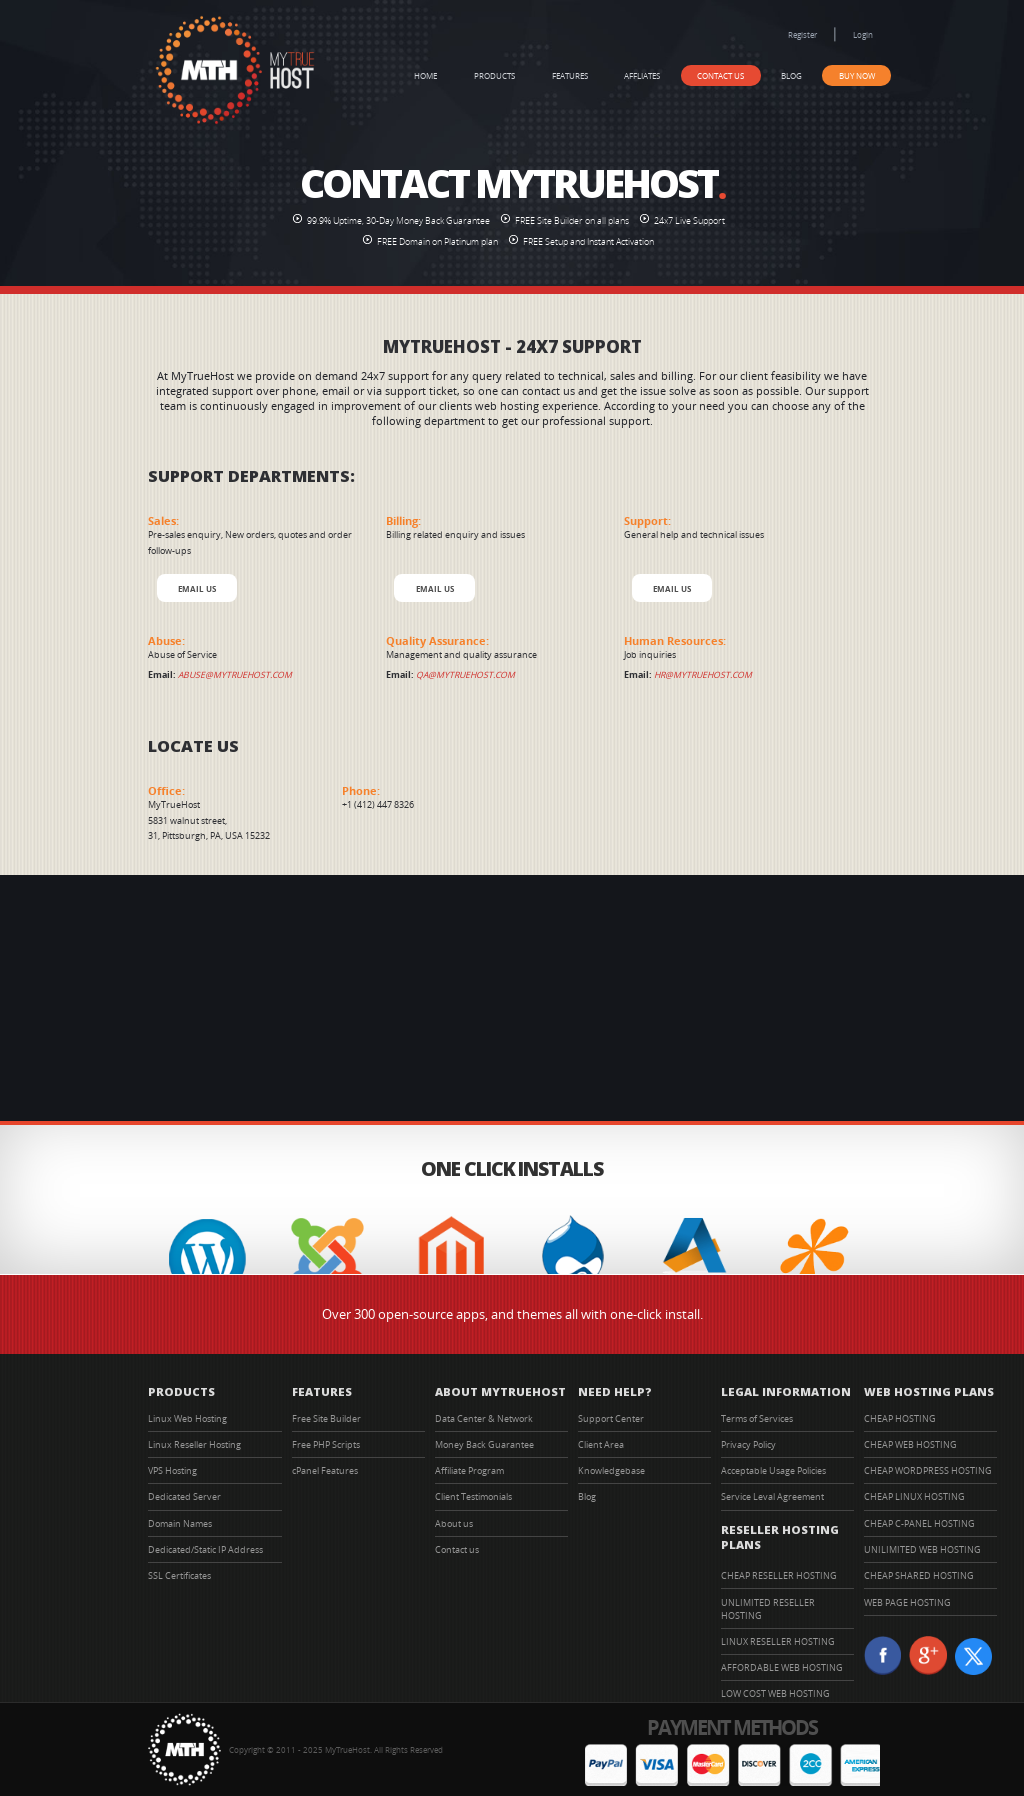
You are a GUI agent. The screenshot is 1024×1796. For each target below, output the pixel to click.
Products (494, 75)
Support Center (611, 1418)
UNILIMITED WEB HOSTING (922, 1549)
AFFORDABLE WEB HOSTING (782, 1667)
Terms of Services (757, 1418)
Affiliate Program (469, 1470)
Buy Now (857, 75)
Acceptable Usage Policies (773, 1470)
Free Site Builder (326, 1418)
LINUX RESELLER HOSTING (778, 1641)
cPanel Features (325, 1470)
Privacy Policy (748, 1444)
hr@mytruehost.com (703, 675)
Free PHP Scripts (326, 1444)
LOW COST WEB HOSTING (775, 1693)
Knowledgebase (611, 1470)
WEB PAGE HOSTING (907, 1602)
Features (570, 75)
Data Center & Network (484, 1418)
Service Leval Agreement (772, 1496)
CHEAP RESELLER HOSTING (779, 1575)
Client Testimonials (473, 1496)
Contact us (720, 75)
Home (425, 75)
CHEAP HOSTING (900, 1418)
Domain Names (180, 1523)
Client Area (601, 1444)
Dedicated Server (184, 1496)
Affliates (642, 75)
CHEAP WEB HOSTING (910, 1444)
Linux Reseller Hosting (194, 1444)
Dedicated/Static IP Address (205, 1549)
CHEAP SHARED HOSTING (919, 1575)
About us (454, 1523)
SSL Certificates (179, 1575)
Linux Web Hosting (187, 1418)
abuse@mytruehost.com (235, 675)
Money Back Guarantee (484, 1444)
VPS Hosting (172, 1470)
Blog (791, 75)
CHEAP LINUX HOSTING (914, 1496)
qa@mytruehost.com (465, 675)
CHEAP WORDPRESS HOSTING (928, 1470)
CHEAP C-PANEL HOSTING (919, 1523)
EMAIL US (197, 588)
